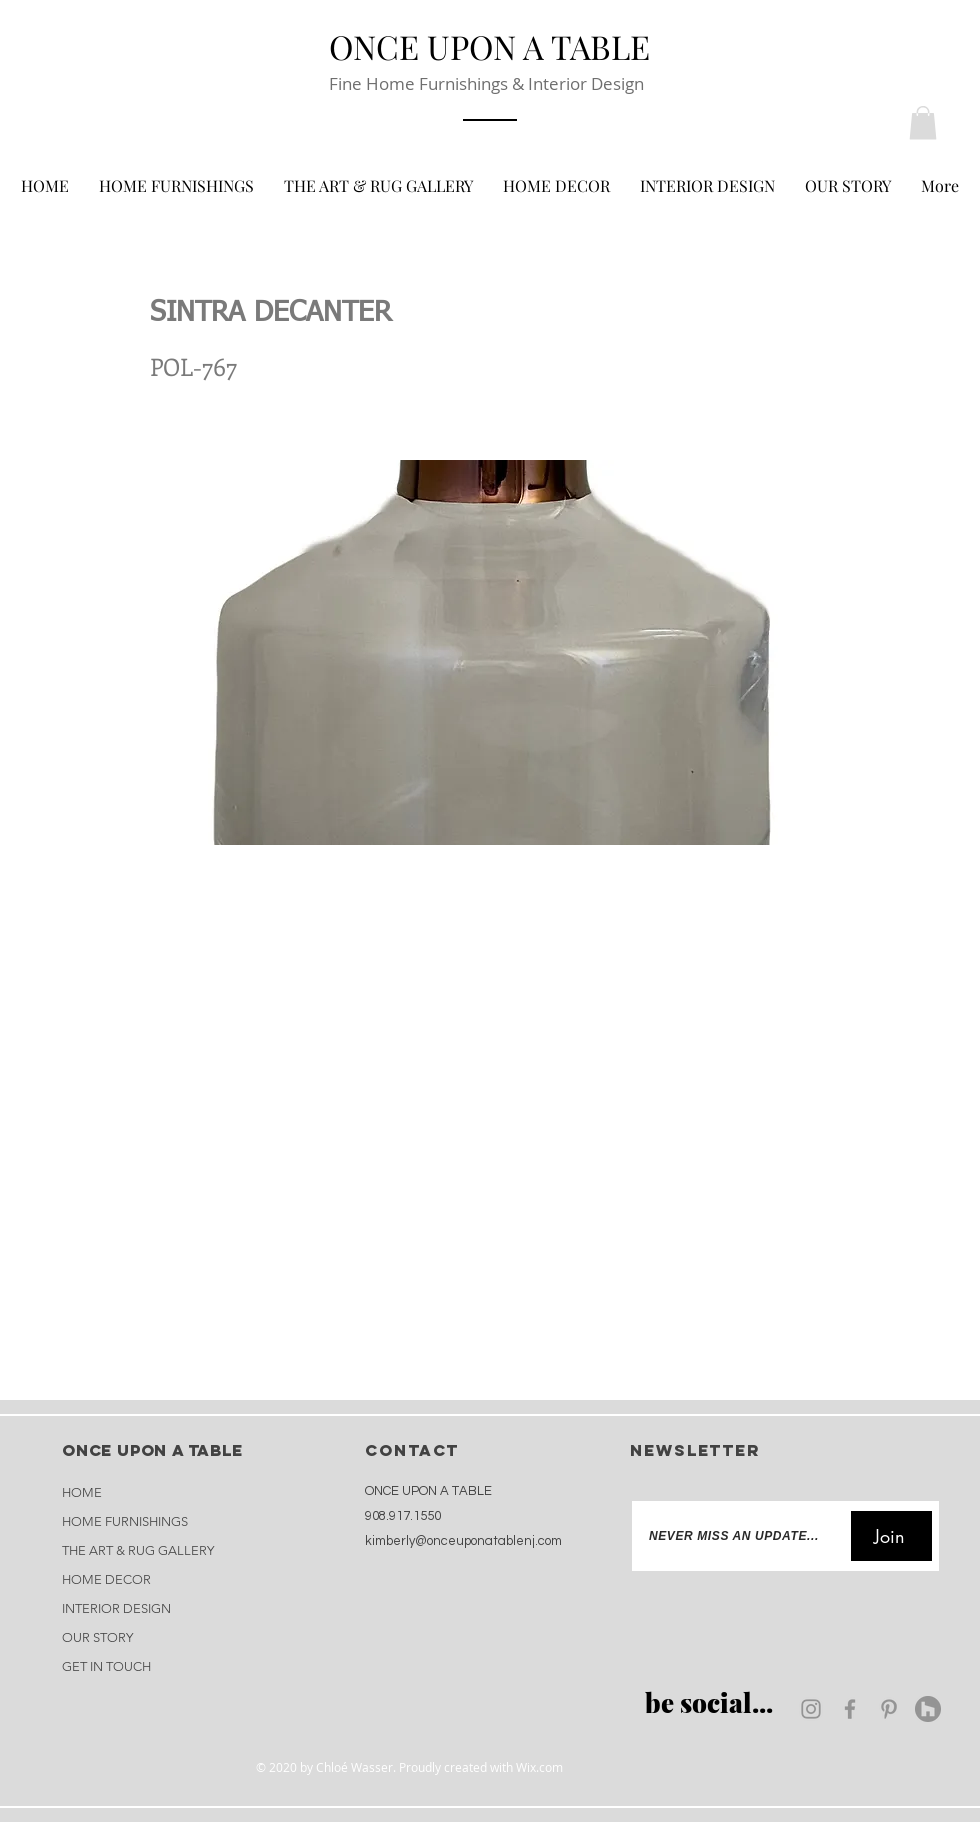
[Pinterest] (889, 1709)
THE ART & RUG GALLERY (138, 1550)
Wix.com (539, 1767)
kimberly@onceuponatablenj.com (463, 1541)
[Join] (891, 1536)
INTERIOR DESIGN (116, 1608)
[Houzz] (928, 1709)
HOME (82, 1492)
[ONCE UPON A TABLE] (489, 46)
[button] (923, 122)
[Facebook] (850, 1709)
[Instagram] (811, 1709)
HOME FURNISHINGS (125, 1521)
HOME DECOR (106, 1579)
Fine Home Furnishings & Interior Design (486, 83)
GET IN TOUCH (106, 1666)
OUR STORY (97, 1637)
